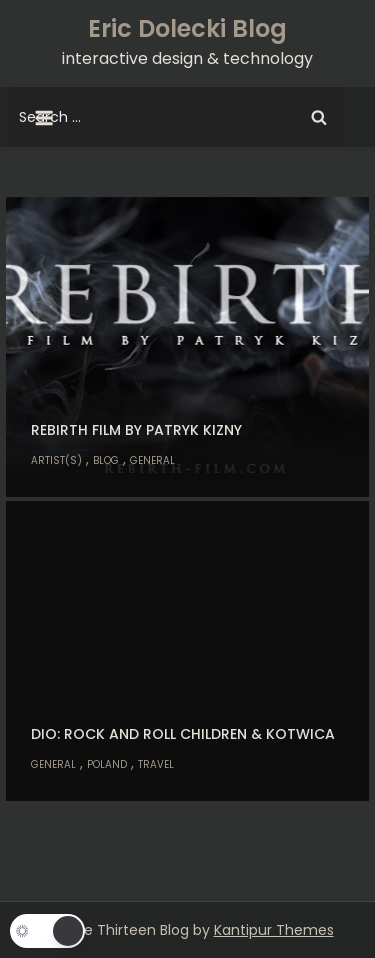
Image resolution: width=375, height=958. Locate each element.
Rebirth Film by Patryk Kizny (136, 430)
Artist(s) (56, 460)
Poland (107, 764)
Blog (106, 460)
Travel (156, 764)
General (152, 460)
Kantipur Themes (274, 930)
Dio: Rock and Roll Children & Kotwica (183, 734)
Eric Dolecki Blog (187, 28)
